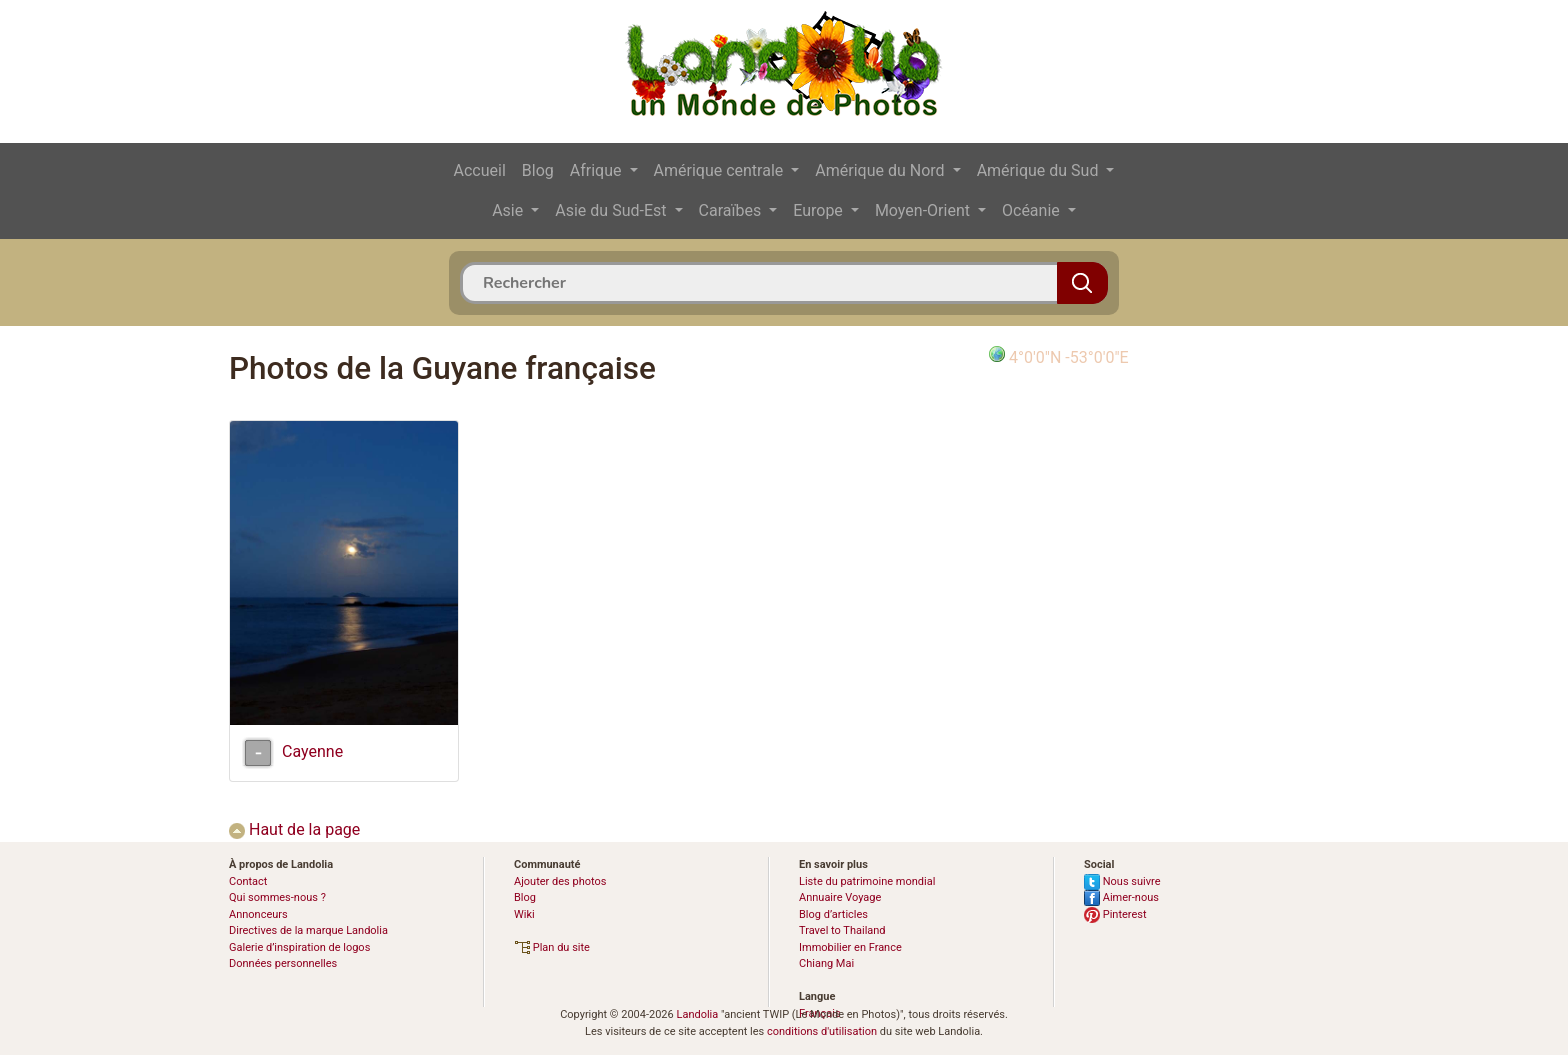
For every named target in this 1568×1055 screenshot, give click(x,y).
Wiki (524, 914)
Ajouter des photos (560, 881)
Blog (538, 170)
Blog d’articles (833, 914)
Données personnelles (283, 963)
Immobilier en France (850, 947)
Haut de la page (294, 829)
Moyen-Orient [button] (924, 210)
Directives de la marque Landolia (308, 930)
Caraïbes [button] (732, 210)
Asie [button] (509, 210)
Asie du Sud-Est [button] (612, 210)
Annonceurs (258, 914)
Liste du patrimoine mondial (867, 881)
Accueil (480, 170)
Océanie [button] (1033, 210)
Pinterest (1115, 914)
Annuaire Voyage (840, 897)
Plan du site (552, 947)
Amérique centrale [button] (721, 170)
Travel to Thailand (842, 930)
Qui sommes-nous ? (277, 897)
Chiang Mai (826, 963)
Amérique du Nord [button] (881, 170)
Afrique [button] (598, 170)
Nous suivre (1122, 881)
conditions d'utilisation (822, 1031)
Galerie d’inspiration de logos (299, 947)
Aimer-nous (1121, 897)
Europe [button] (820, 210)
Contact (248, 881)
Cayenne (312, 751)
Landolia (697, 1014)
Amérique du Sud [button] (1040, 170)
